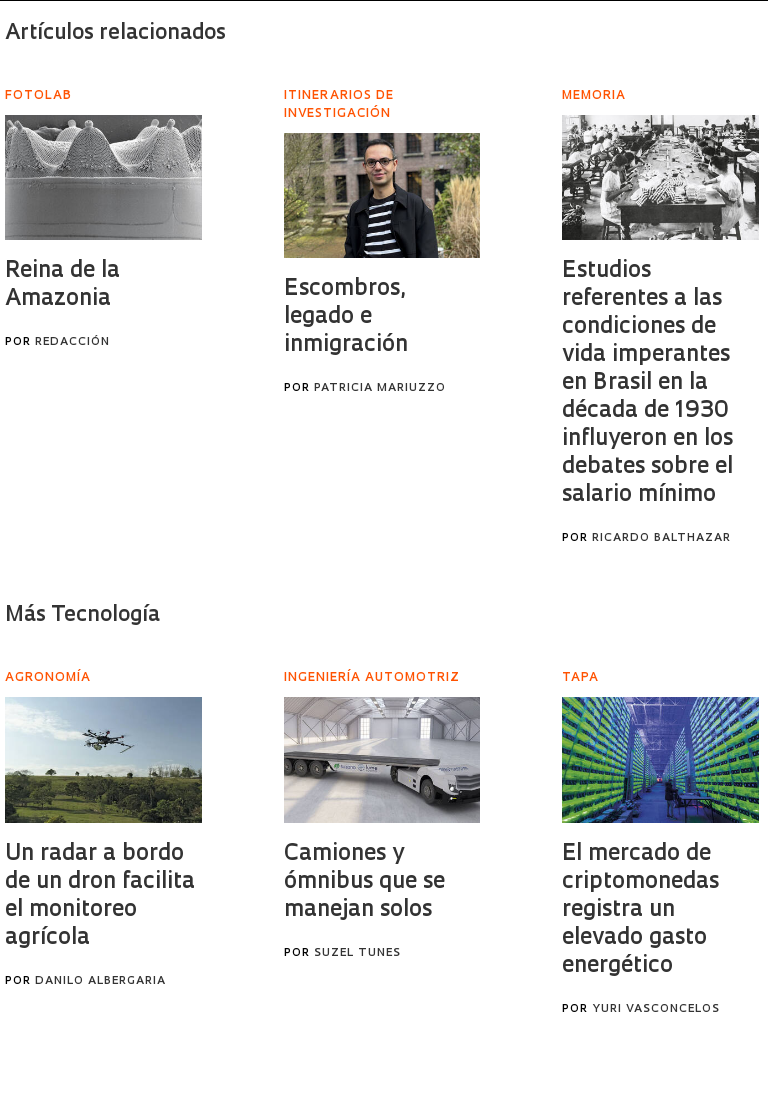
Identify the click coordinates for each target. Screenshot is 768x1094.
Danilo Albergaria (100, 981)
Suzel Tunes (357, 953)
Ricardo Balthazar (661, 538)
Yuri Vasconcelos (656, 1009)
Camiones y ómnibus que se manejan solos (364, 882)
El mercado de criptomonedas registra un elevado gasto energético (640, 910)
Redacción (72, 342)
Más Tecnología (82, 615)
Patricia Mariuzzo (380, 388)
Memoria (594, 96)
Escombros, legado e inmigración (346, 317)
